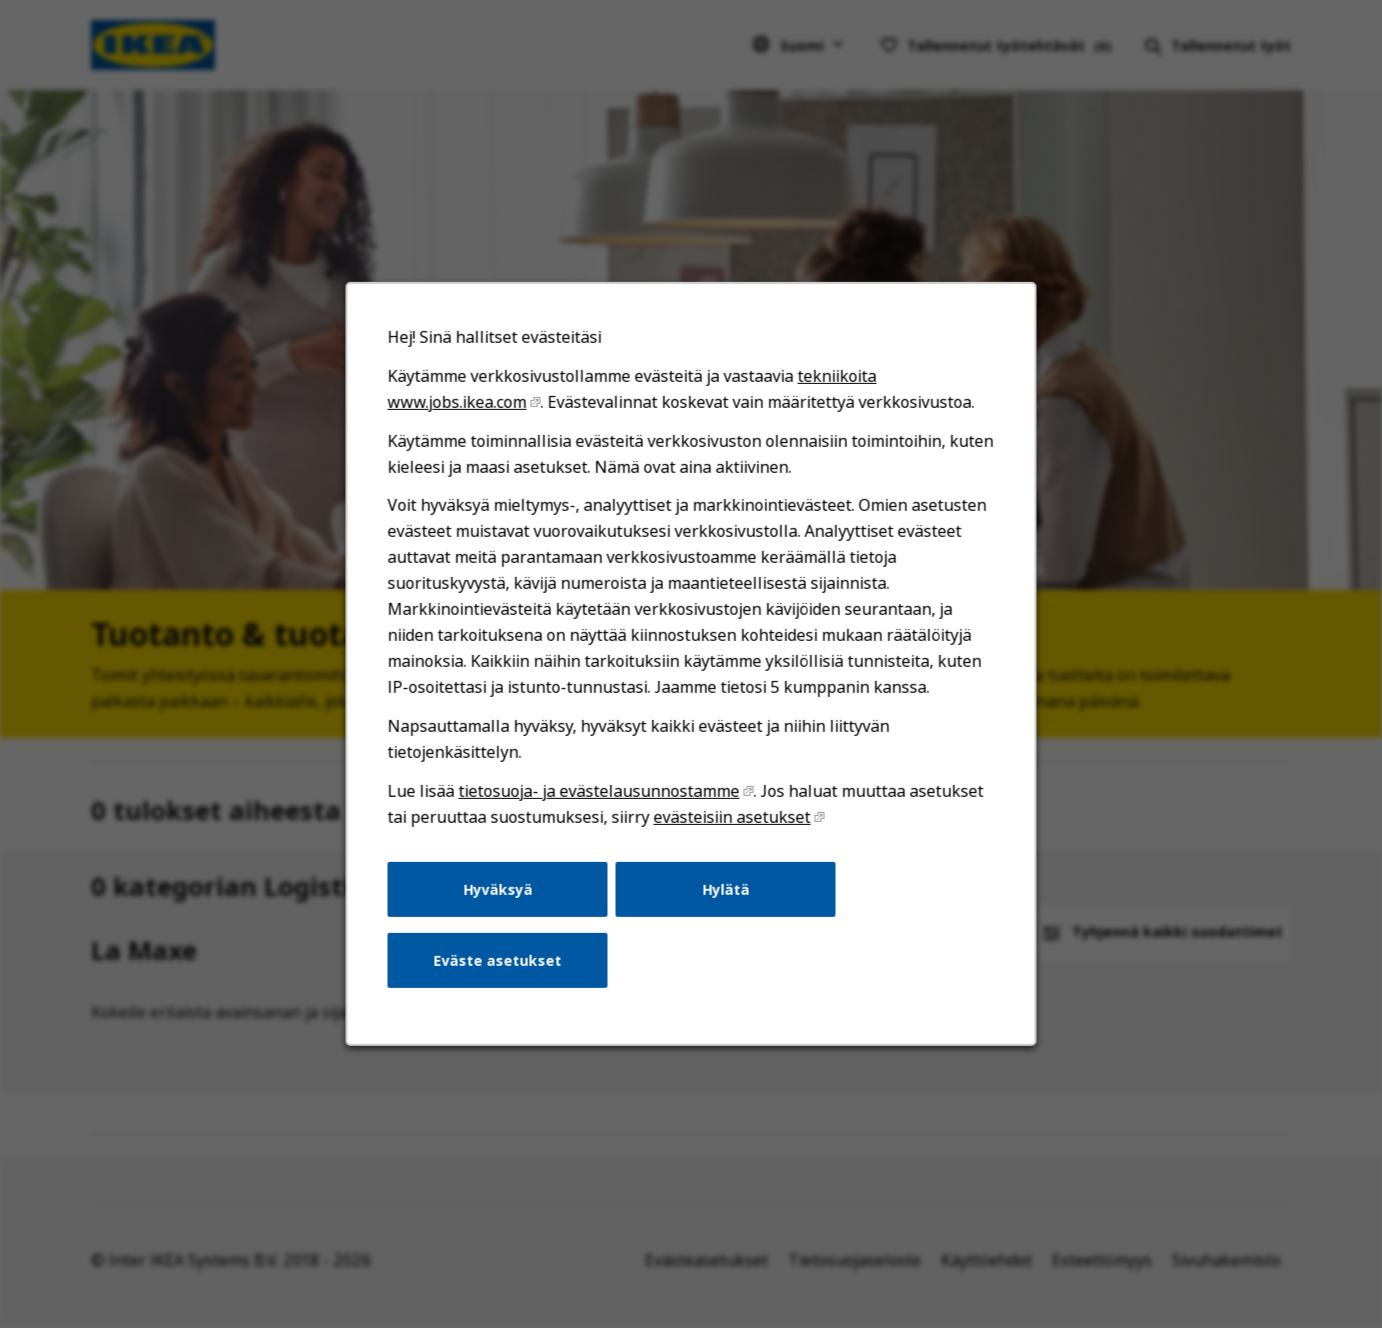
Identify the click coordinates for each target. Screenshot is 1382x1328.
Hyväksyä (497, 888)
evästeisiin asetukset (732, 817)
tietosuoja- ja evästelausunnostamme (599, 791)
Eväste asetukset (498, 960)
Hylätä (725, 888)
